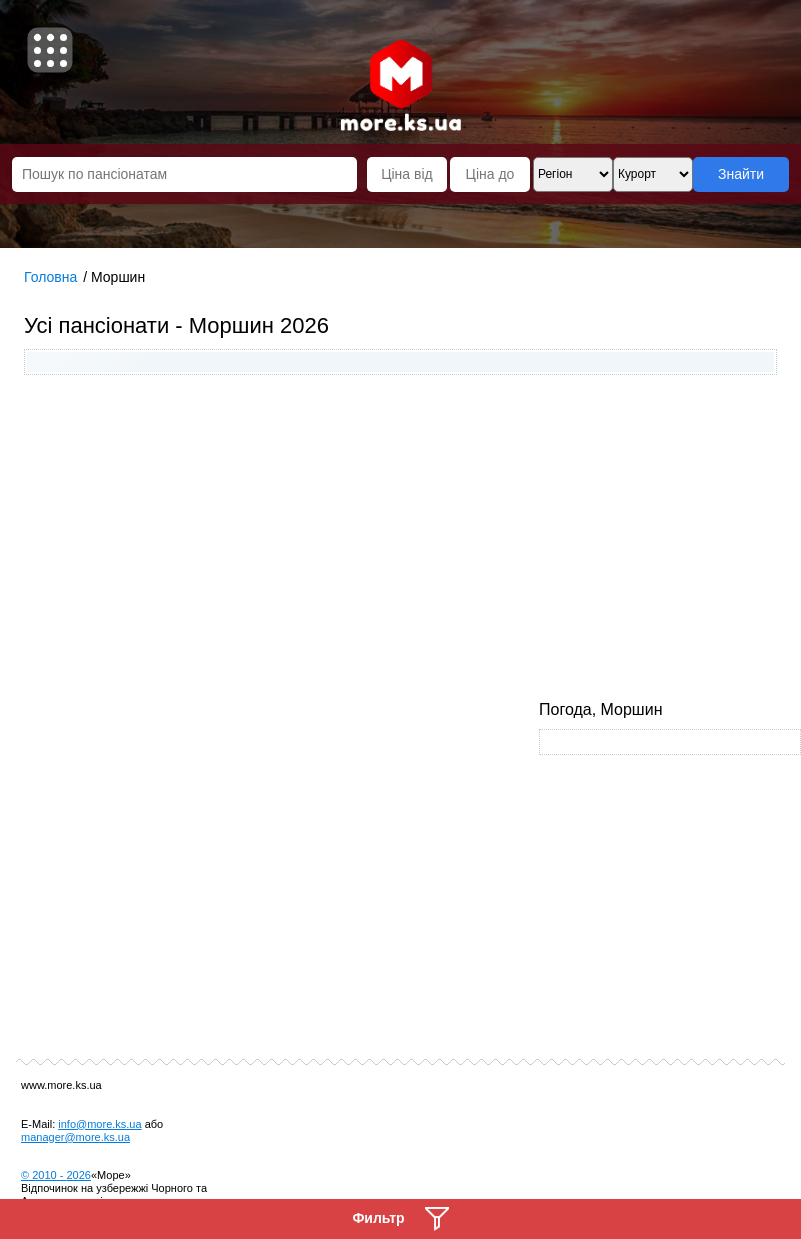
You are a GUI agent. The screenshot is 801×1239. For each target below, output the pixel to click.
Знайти (741, 174)
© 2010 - (56, 1175)
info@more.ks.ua (99, 1124)
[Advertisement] (400, 540)
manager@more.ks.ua (75, 1137)
